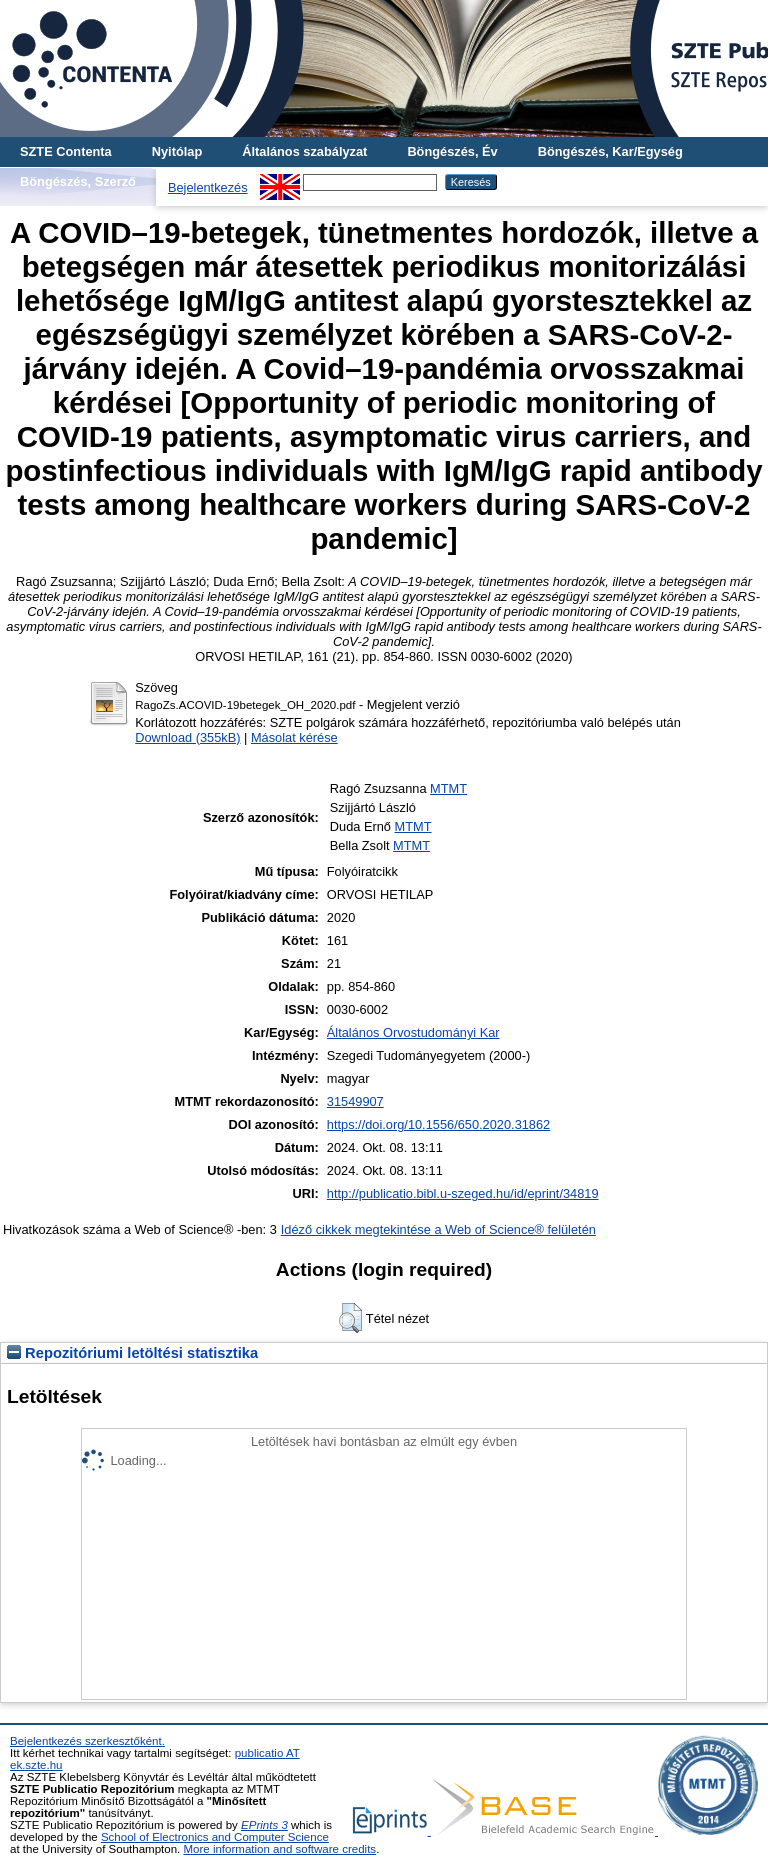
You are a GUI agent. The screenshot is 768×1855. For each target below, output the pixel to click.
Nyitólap (177, 151)
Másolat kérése (294, 737)
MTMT (448, 788)
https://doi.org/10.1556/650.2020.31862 (438, 1124)
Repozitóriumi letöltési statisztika (132, 1353)
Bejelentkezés (208, 187)
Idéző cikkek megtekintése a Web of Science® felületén (438, 1229)
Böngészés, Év (452, 151)
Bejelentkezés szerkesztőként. (87, 1741)
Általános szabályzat (304, 151)
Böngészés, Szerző (78, 181)
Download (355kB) (187, 737)
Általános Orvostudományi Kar (413, 1032)
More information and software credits (279, 1849)
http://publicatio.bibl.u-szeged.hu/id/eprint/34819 (463, 1193)
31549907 (355, 1101)
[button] (350, 1318)
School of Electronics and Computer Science (215, 1837)
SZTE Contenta (66, 151)
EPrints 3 (264, 1825)
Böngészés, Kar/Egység (610, 151)
